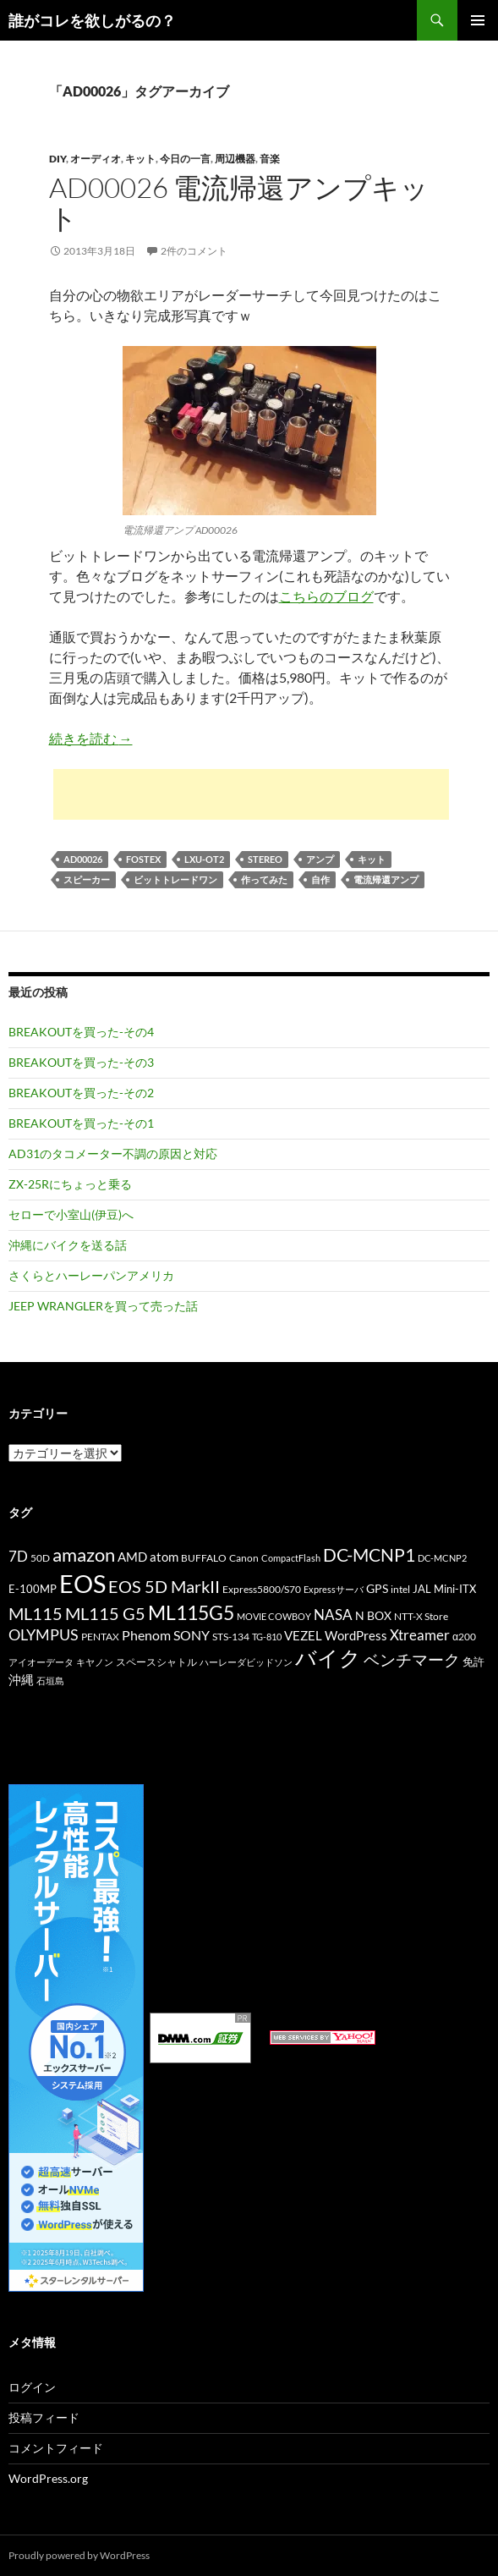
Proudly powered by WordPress (79, 2555)
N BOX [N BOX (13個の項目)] (373, 1615)
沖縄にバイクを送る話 (67, 1245)
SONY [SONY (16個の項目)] (191, 1635)
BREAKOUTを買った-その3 (81, 1062)
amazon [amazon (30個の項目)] (83, 1555)
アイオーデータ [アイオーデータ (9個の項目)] (41, 1661)
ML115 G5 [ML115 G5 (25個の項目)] (105, 1613)
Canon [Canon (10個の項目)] (244, 1557)
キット (140, 158)
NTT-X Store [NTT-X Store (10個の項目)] (421, 1616)
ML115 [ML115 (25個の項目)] (35, 1613)
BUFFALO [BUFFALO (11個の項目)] (204, 1558)
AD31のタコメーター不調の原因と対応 (112, 1153)
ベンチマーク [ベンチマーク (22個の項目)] (412, 1659)
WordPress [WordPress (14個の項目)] (356, 1635)
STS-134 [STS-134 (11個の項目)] (230, 1636)
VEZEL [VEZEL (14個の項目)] (303, 1635)
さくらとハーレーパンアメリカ (91, 1275)
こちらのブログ (326, 596)
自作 (320, 879)
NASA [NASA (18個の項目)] (333, 1614)
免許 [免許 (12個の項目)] (473, 1661)
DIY (57, 158)
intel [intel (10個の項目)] (400, 1589)
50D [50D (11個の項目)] (40, 1558)
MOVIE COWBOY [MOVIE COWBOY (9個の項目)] (274, 1616)
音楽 (270, 158)
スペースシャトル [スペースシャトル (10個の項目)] (156, 1661)
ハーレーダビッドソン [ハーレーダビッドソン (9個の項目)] (246, 1661)
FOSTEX (143, 859)
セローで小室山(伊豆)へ (71, 1214)
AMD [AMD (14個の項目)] (132, 1556)
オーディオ (95, 158)
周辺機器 (235, 158)
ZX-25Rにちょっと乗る (70, 1184)
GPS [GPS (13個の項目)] (377, 1588)
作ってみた (264, 879)
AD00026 (82, 859)
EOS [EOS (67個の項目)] (82, 1583)
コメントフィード (55, 2448)
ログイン (32, 2387)
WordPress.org (48, 2478)
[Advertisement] (251, 794)
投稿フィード (43, 2417)
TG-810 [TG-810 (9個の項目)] (267, 1636)
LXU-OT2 (204, 859)
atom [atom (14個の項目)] (164, 1556)
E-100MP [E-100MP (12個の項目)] (32, 1589)
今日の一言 (185, 158)
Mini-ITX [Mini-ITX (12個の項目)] (455, 1589)
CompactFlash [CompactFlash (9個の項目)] (290, 1557)
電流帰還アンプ (386, 879)
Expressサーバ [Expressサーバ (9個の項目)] (334, 1589)
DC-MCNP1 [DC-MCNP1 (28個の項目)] (369, 1554)
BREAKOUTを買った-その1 (81, 1123)
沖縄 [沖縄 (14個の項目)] (21, 1679)
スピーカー (86, 879)
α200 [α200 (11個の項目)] (464, 1636)
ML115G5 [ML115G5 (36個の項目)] (191, 1612)
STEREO (265, 859)
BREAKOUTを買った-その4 (81, 1031)
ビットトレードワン (175, 879)
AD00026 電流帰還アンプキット (239, 202)
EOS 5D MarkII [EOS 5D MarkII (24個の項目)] (164, 1586)
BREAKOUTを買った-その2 (81, 1092)
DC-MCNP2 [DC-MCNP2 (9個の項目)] (442, 1557)
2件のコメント (194, 250)
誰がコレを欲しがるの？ (92, 20)
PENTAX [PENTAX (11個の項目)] (100, 1636)
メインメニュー (477, 20)
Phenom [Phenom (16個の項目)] (146, 1635)
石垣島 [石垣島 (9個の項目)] (50, 1680)
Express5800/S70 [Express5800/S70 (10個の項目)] (261, 1589)
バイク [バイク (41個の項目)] (328, 1657)
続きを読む (91, 738)
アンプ (320, 859)
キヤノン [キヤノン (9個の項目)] (94, 1661)
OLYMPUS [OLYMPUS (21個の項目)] (43, 1634)
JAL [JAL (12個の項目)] (422, 1589)
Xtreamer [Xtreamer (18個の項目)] (420, 1635)
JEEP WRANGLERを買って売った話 (103, 1306)
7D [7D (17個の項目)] (18, 1556)
